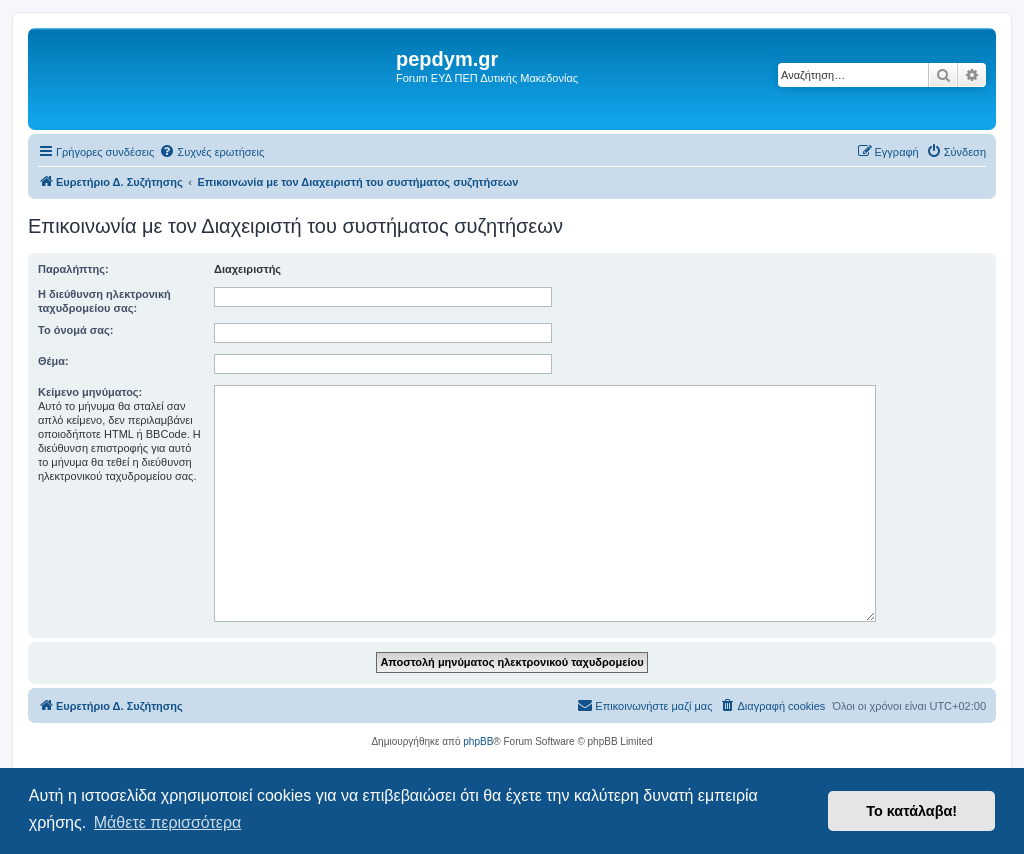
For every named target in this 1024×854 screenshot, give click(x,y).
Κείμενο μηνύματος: (90, 392)
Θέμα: (53, 361)
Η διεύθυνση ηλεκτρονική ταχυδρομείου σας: (104, 301)
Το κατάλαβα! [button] (911, 811)
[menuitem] (211, 152)
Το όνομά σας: (75, 330)
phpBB (478, 741)
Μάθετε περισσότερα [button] (168, 822)
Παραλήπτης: (73, 269)
